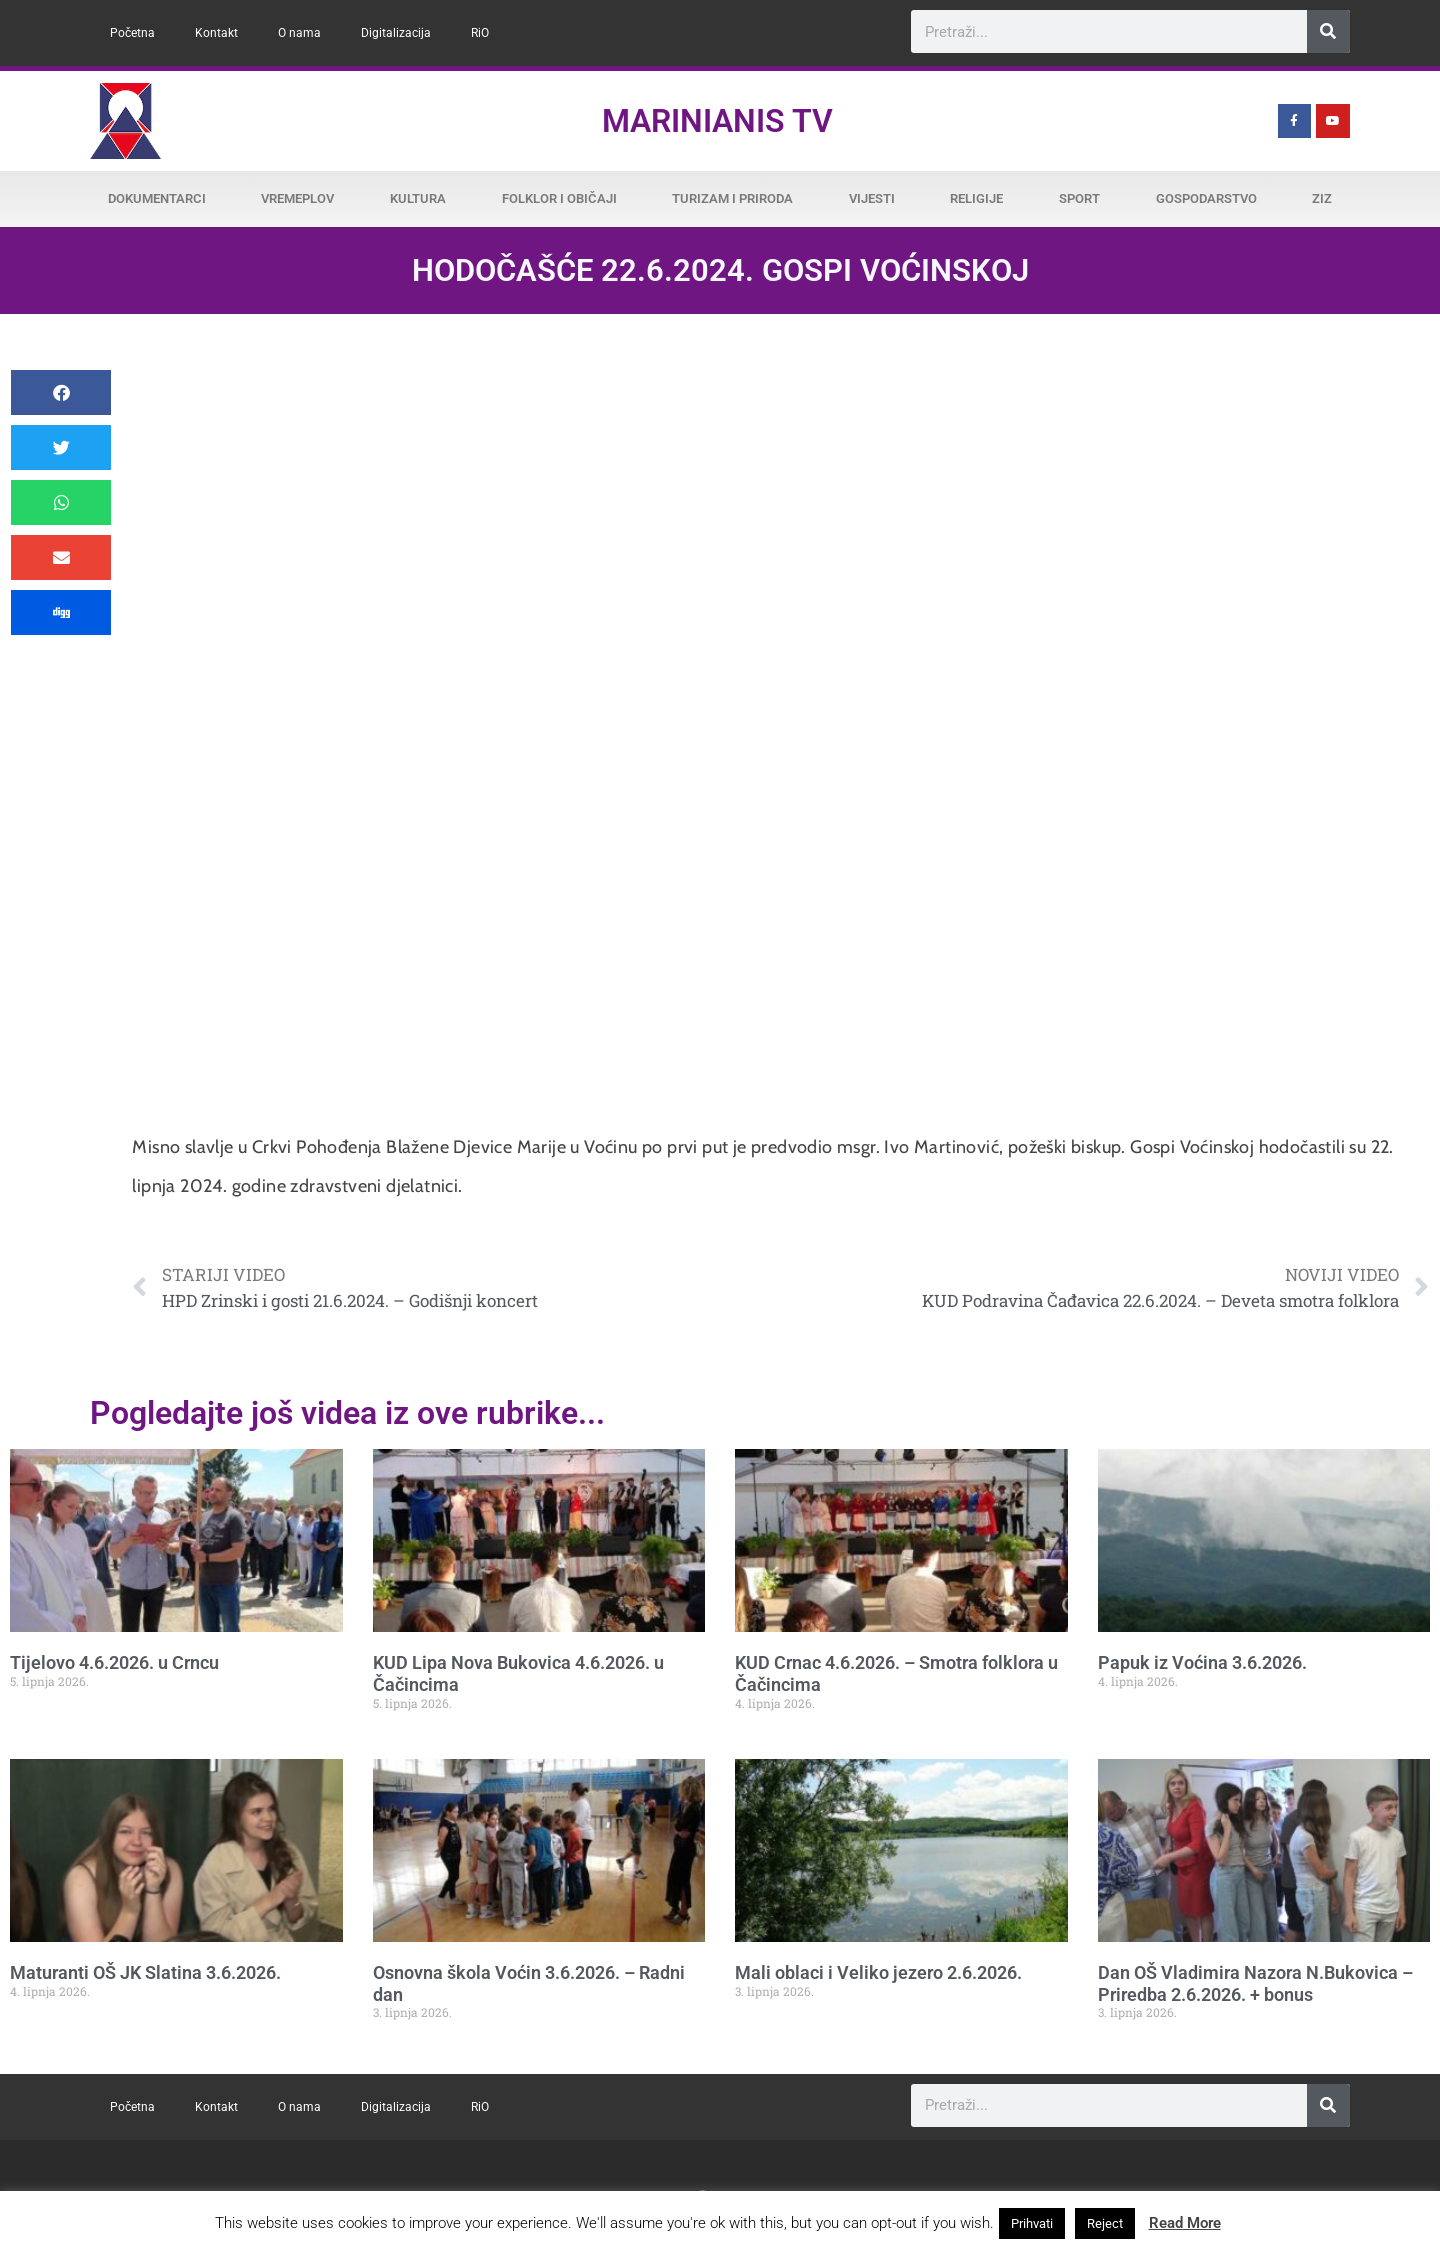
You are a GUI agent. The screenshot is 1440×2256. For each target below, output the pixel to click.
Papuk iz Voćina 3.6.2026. (1202, 1662)
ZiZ (1322, 198)
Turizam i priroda (732, 198)
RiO (480, 33)
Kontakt (216, 33)
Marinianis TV (717, 121)
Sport (1079, 198)
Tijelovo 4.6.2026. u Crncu (114, 1662)
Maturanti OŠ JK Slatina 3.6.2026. (145, 1972)
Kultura (418, 198)
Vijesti (872, 198)
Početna (132, 33)
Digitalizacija (396, 33)
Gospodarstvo (1206, 198)
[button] (61, 392)
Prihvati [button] (1032, 2223)
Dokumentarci (157, 198)
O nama (299, 33)
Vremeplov (297, 198)
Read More (1185, 2223)
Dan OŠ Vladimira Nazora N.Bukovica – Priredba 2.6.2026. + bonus (1255, 1983)
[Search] (1328, 31)
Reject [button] (1105, 2223)
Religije (976, 198)
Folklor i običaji (559, 198)
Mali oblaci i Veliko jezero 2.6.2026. (878, 1972)
